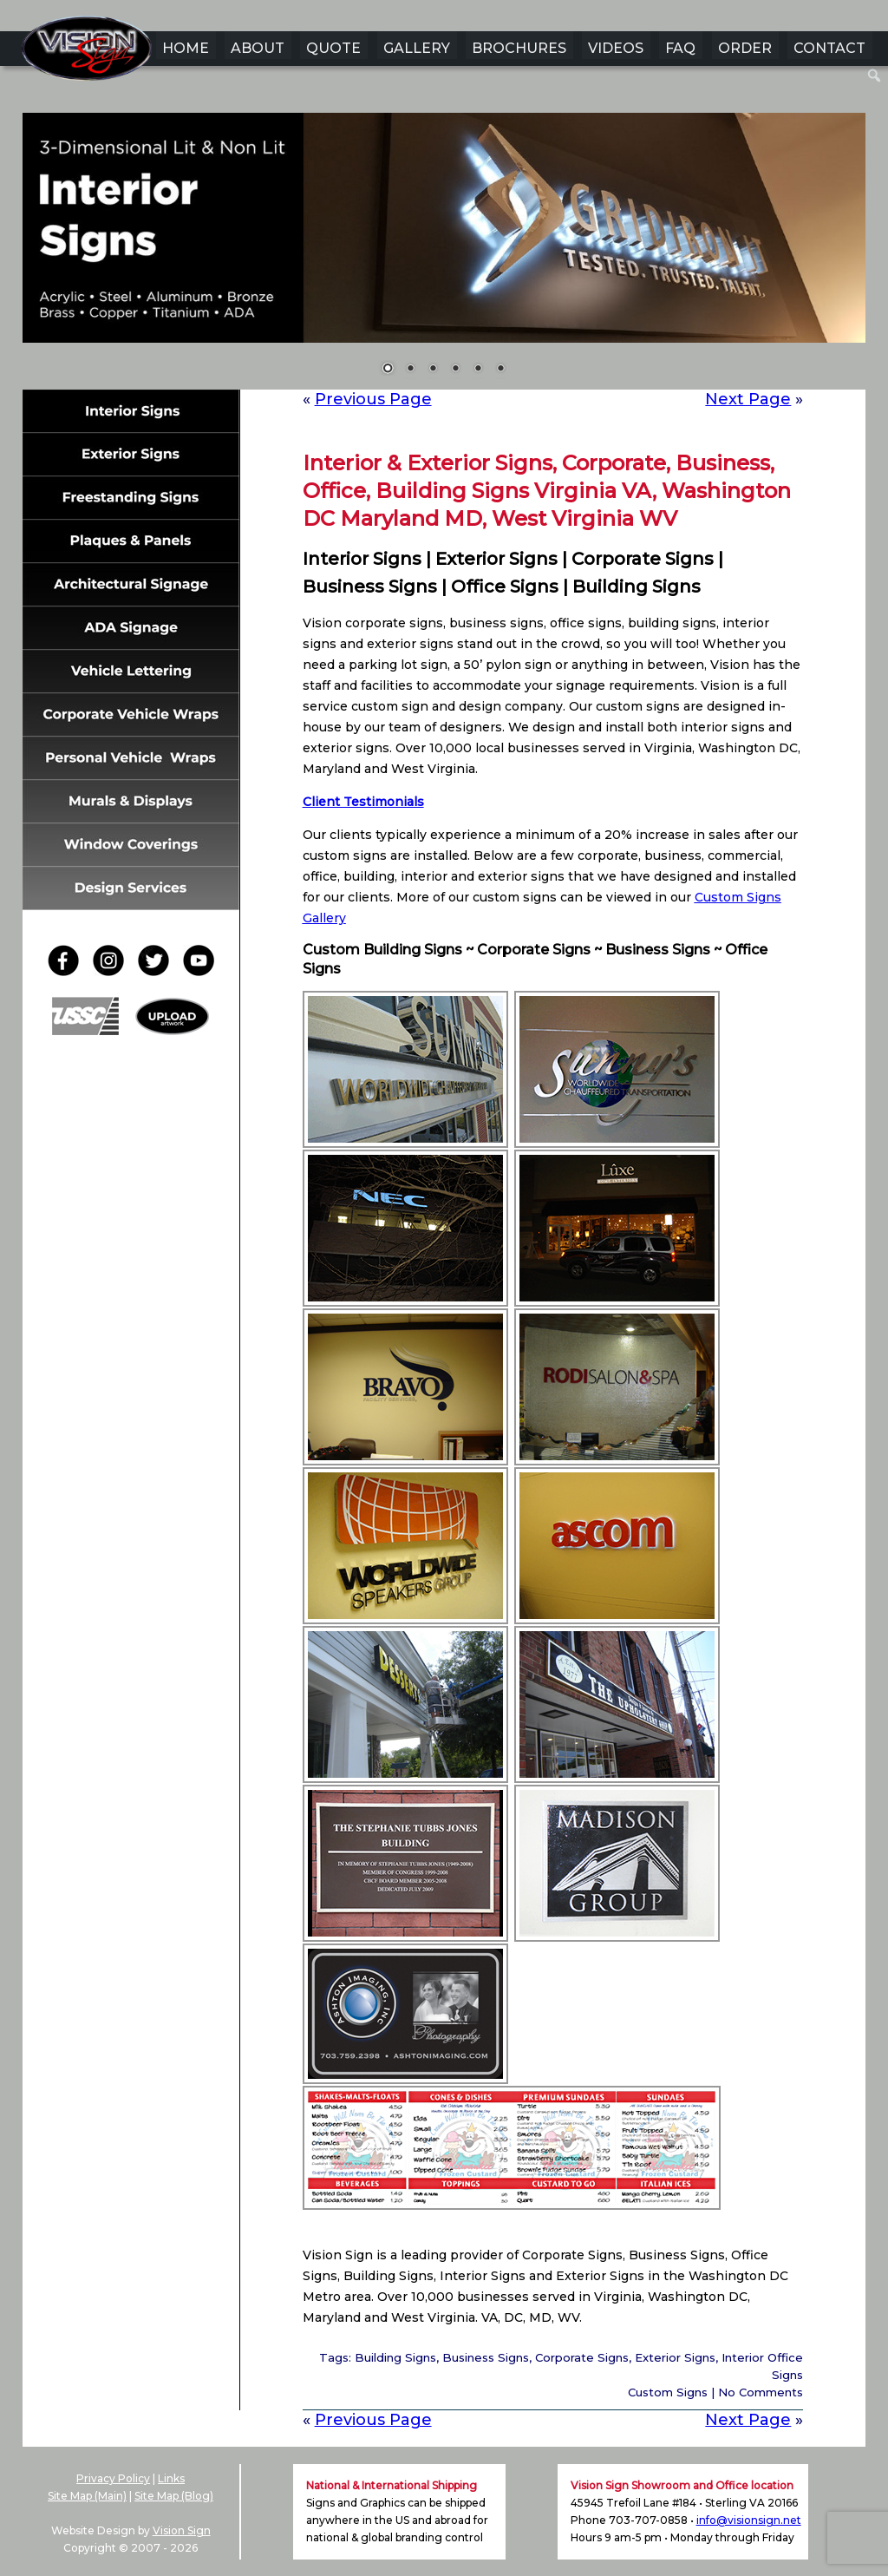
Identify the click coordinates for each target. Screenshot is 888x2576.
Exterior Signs (675, 2357)
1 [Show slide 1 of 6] (387, 369)
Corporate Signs (582, 2357)
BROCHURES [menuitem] (519, 48)
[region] (444, 255)
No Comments (760, 2392)
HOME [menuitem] (185, 48)
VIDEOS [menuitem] (615, 48)
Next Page (748, 399)
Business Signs (485, 2357)
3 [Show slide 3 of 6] (432, 369)
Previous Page (373, 399)
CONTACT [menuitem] (829, 48)
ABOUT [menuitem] (257, 48)
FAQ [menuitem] (680, 48)
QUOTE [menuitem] (333, 48)
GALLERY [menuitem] (416, 48)
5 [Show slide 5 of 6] (477, 369)
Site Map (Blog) (173, 2495)
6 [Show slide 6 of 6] (500, 369)
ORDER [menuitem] (745, 48)
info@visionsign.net (748, 2520)
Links (171, 2478)
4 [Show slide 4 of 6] (455, 369)
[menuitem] (874, 75)
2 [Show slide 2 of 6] (410, 369)
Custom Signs (668, 2392)
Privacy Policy (113, 2478)
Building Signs (395, 2357)
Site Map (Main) (87, 2495)
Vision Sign (182, 2530)
